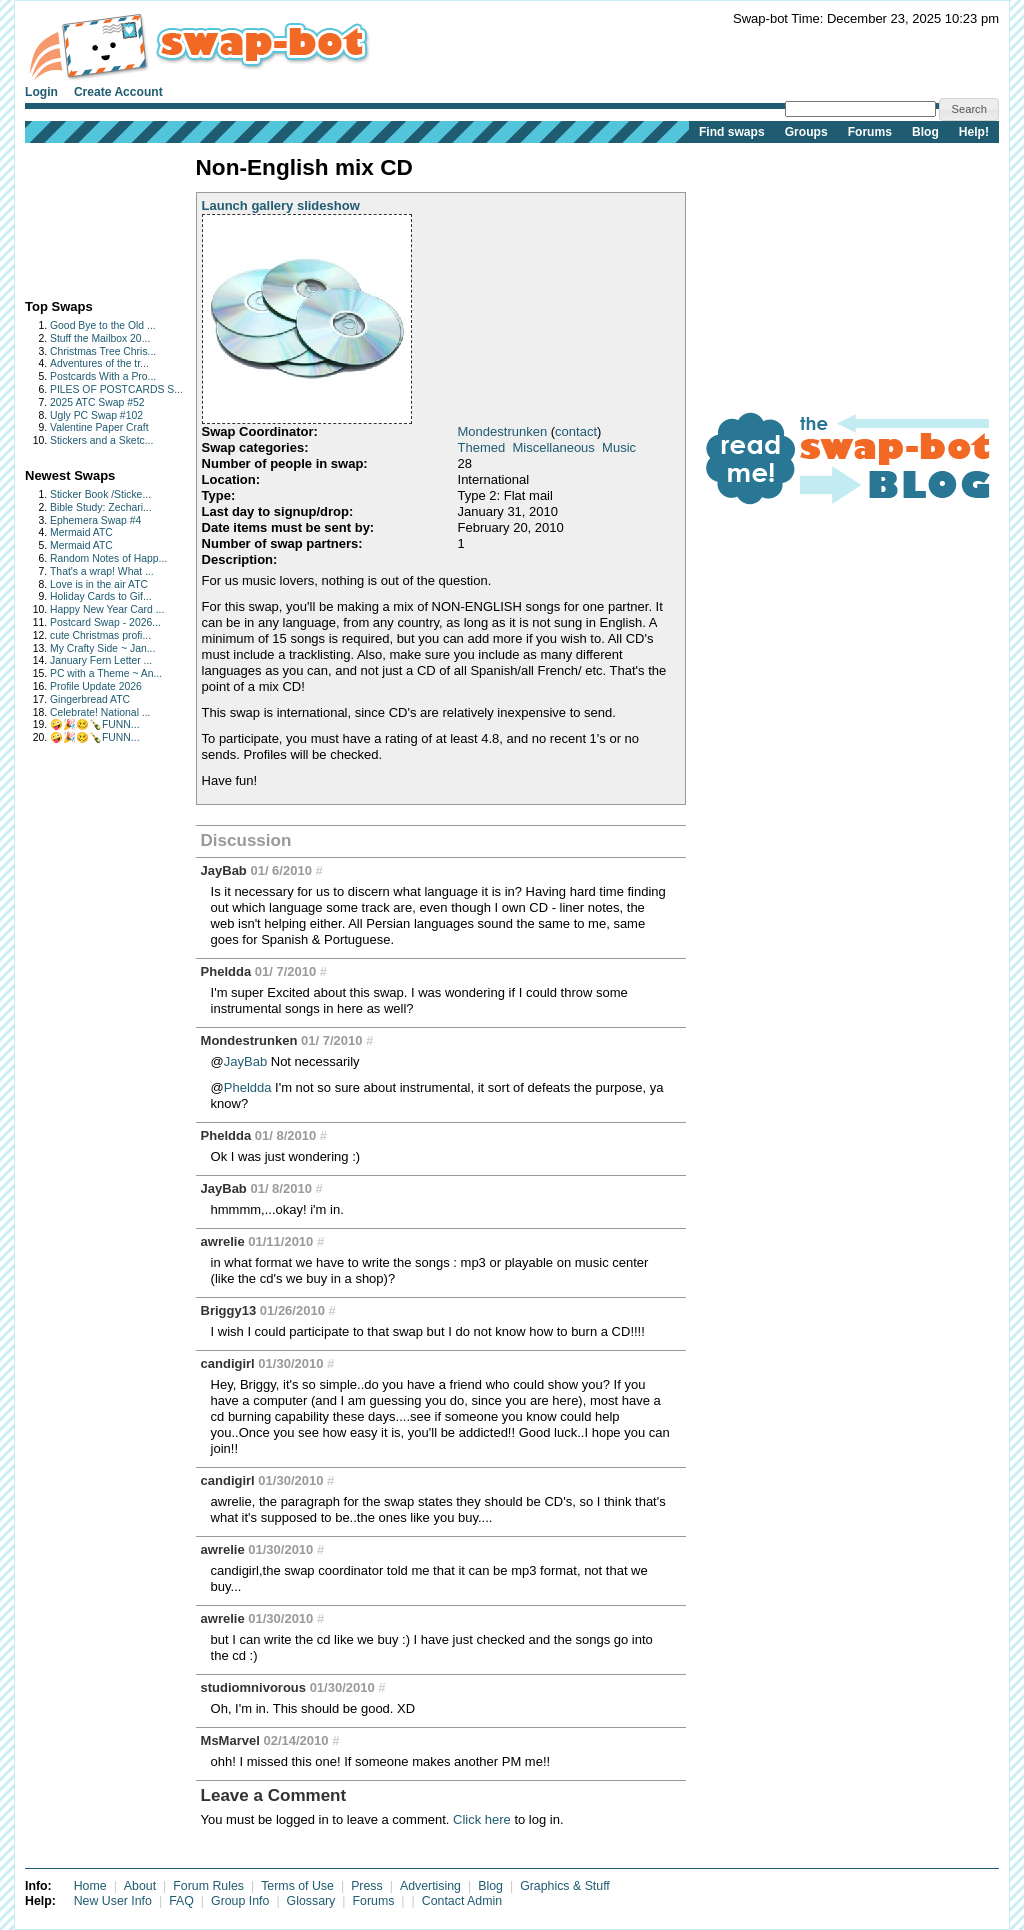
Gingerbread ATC (90, 699)
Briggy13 (229, 1310)
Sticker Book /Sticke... (100, 494)
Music (619, 447)
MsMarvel (230, 1740)
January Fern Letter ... (101, 660)
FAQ (181, 1901)
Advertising (430, 1886)
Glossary (311, 1901)
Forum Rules (208, 1886)
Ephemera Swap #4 (95, 520)
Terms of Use (297, 1886)
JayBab (224, 870)
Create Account (118, 92)
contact (576, 431)
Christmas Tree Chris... (103, 351)
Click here (482, 1819)
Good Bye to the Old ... (103, 325)
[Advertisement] (87, 216)
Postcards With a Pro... (103, 376)
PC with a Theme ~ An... (106, 673)
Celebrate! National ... (100, 712)
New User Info (113, 1901)
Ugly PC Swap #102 (96, 415)
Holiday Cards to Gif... (101, 596)
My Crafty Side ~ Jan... (102, 648)
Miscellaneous (553, 447)
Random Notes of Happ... (108, 558)
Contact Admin (462, 1901)
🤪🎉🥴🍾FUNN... (95, 724)
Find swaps (732, 132)
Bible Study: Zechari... (101, 507)
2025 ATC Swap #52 (97, 402)
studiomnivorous (253, 1687)
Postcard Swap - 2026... (105, 622)
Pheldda (226, 971)
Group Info (240, 1901)
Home (90, 1886)
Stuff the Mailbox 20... (100, 338)
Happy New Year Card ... (107, 609)
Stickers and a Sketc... (101, 440)
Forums (870, 132)
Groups (806, 132)
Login (41, 92)
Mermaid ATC (81, 532)
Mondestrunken (503, 431)
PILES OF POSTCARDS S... (116, 389)
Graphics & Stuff (565, 1886)
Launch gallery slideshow (281, 205)
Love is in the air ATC (99, 584)
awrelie (223, 1241)
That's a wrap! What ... (102, 571)
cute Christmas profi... (100, 635)
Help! (974, 132)
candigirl (228, 1363)
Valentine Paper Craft (99, 427)
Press (367, 1886)
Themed (482, 447)
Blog (925, 132)
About (140, 1886)
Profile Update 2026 (96, 686)
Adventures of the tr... (99, 363)
